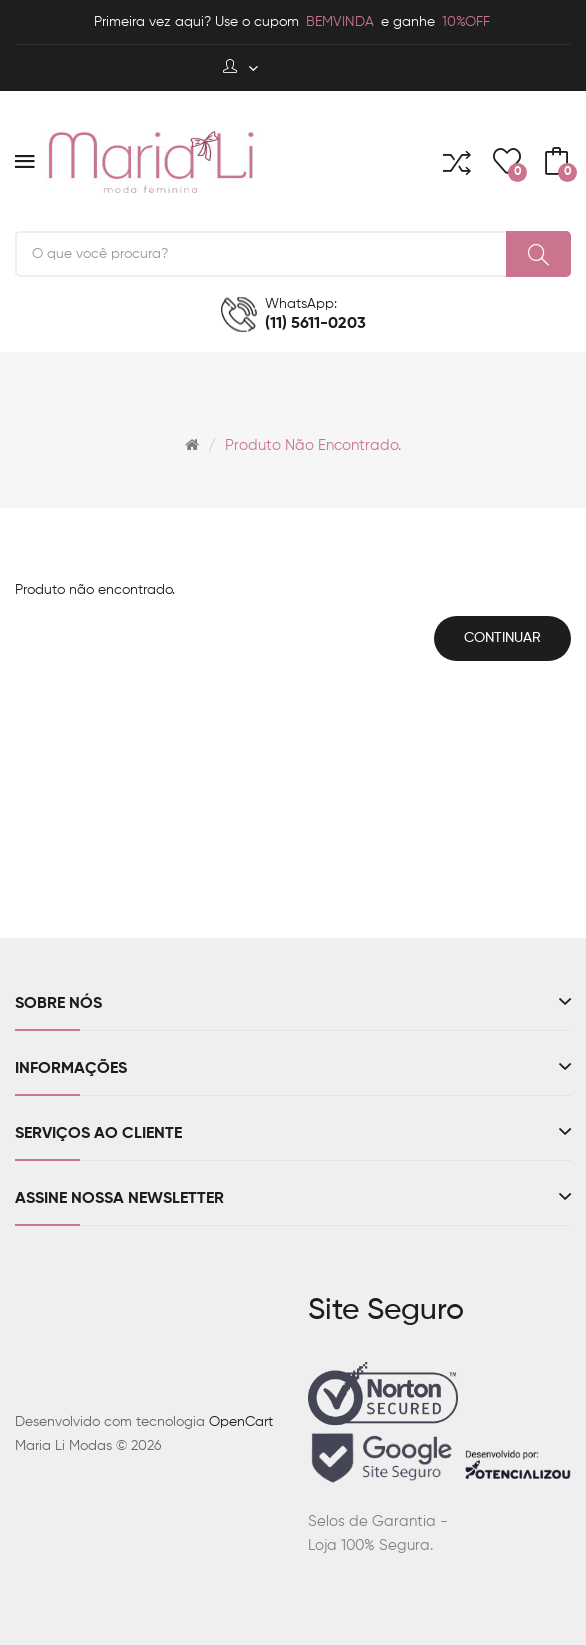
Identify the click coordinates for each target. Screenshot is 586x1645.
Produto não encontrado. (313, 445)
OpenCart (241, 1422)
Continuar (502, 638)
